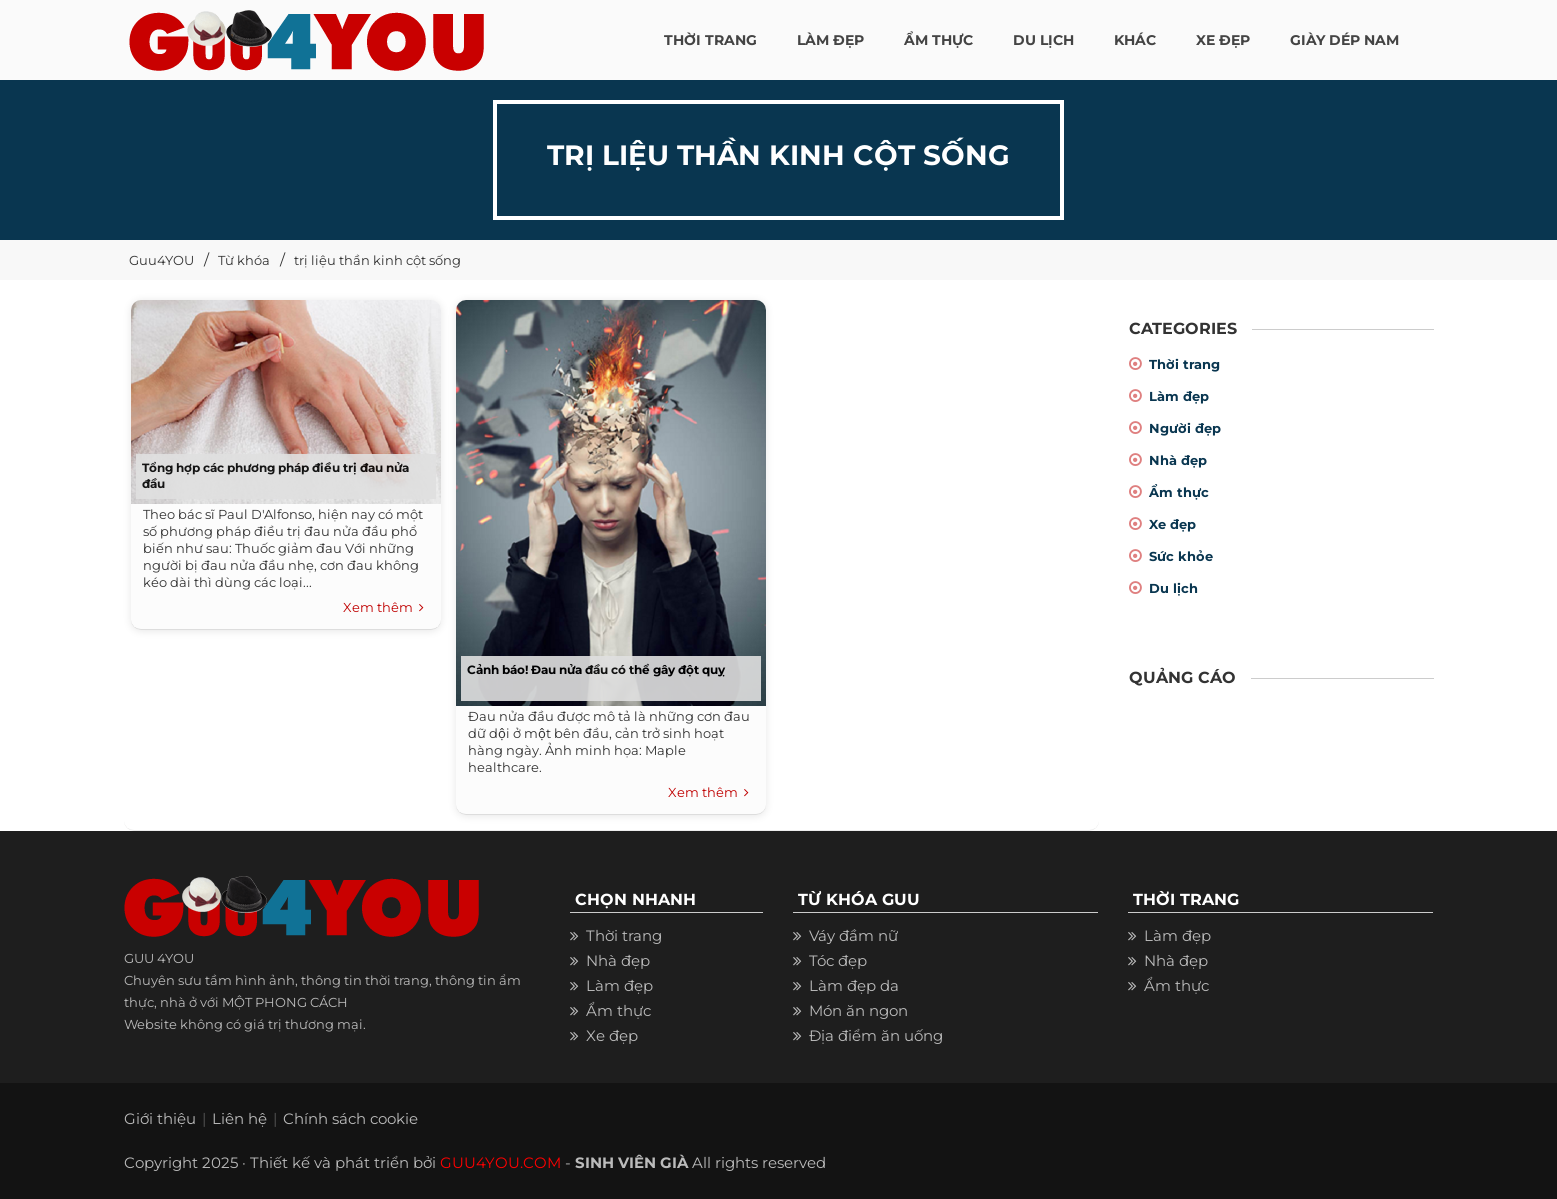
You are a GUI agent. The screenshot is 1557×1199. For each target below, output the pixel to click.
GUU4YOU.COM (500, 1162)
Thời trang (1184, 364)
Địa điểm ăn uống (876, 1035)
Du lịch (1173, 588)
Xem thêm (383, 608)
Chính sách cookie (350, 1118)
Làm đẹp (1179, 396)
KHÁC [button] (1135, 40)
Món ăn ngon (858, 1010)
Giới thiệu (160, 1118)
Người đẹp (1185, 428)
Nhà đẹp (1178, 460)
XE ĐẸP (1223, 40)
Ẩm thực (1179, 492)
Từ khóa (244, 260)
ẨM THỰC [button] (938, 40)
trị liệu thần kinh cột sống (377, 260)
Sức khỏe (1181, 556)
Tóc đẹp (838, 960)
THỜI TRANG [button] (710, 40)
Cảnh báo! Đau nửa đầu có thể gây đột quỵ (596, 669)
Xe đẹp (1172, 524)
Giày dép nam (1344, 40)
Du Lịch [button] (1043, 40)
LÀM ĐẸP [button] (830, 40)
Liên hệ (239, 1118)
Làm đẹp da (854, 985)
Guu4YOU (161, 260)
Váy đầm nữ (853, 935)
